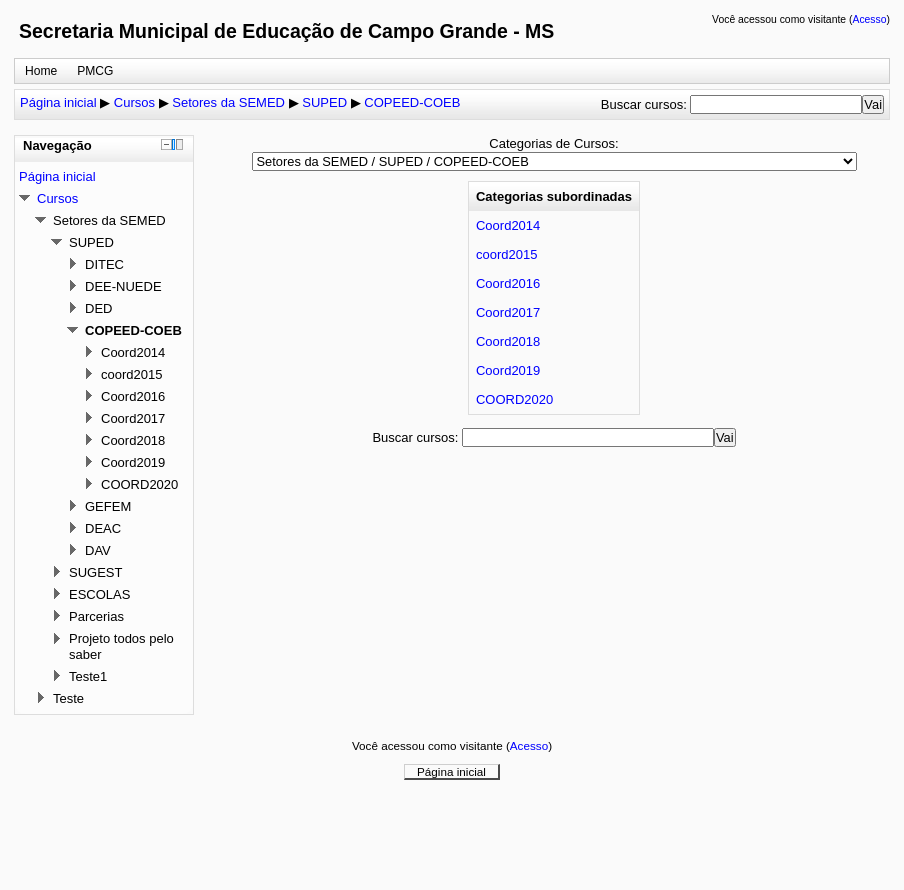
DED (98, 308)
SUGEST (95, 572)
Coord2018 (508, 341)
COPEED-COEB (412, 102)
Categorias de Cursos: (553, 143)
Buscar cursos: (646, 104)
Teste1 (88, 676)
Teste (68, 698)
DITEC (104, 264)
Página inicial (58, 102)
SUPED (324, 102)
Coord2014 (508, 225)
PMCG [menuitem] (95, 71)
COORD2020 (514, 399)
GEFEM (108, 506)
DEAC (103, 528)
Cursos (134, 102)
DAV (98, 550)
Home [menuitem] (41, 71)
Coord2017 (508, 312)
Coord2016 (508, 283)
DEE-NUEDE (123, 286)
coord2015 (506, 254)
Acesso (869, 19)
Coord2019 (508, 370)
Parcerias (96, 616)
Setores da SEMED (228, 102)
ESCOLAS (99, 594)
